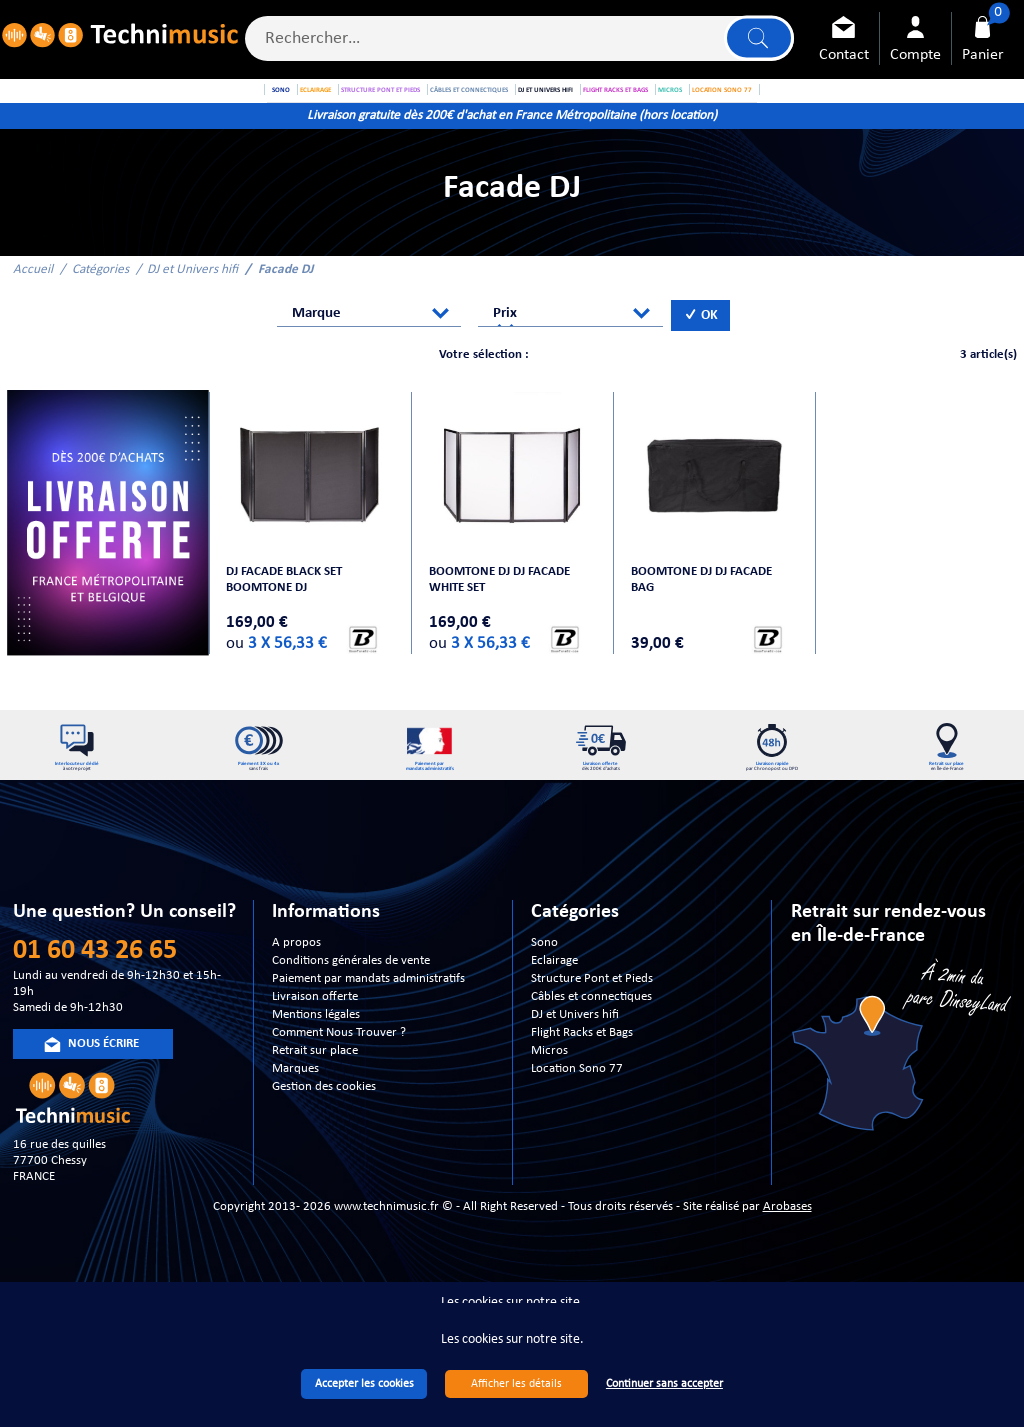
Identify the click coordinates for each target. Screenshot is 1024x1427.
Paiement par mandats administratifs (368, 1030)
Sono (544, 994)
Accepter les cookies (364, 1384)
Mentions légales (316, 1066)
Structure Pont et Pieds (592, 1030)
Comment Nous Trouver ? (339, 1084)
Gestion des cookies (324, 1138)
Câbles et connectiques (591, 1048)
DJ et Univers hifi (192, 296)
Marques (295, 1120)
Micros (549, 1102)
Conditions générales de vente (351, 1012)
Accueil (33, 296)
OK (701, 342)
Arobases (787, 1258)
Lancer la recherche (756, 41)
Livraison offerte (315, 1048)
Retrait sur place (315, 1102)
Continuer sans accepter (664, 1384)
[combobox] (369, 340)
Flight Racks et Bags (582, 1084)
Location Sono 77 (577, 1120)
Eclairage (554, 1012)
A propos (296, 994)
